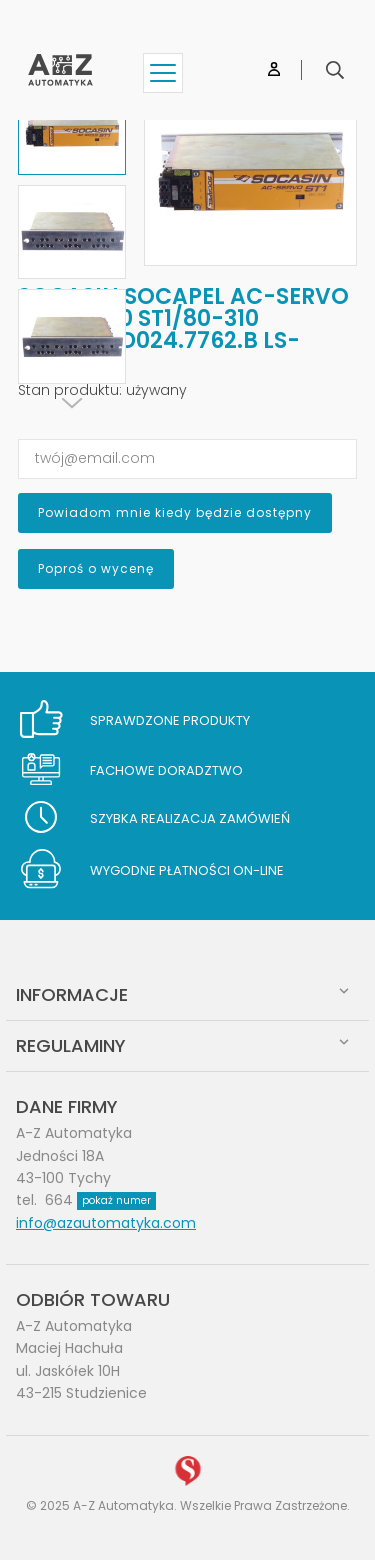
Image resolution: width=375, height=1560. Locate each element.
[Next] (72, 403)
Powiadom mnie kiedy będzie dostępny (175, 512)
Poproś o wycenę (96, 568)
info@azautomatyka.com (106, 1223)
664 (100, 1200)
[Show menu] (163, 73)
